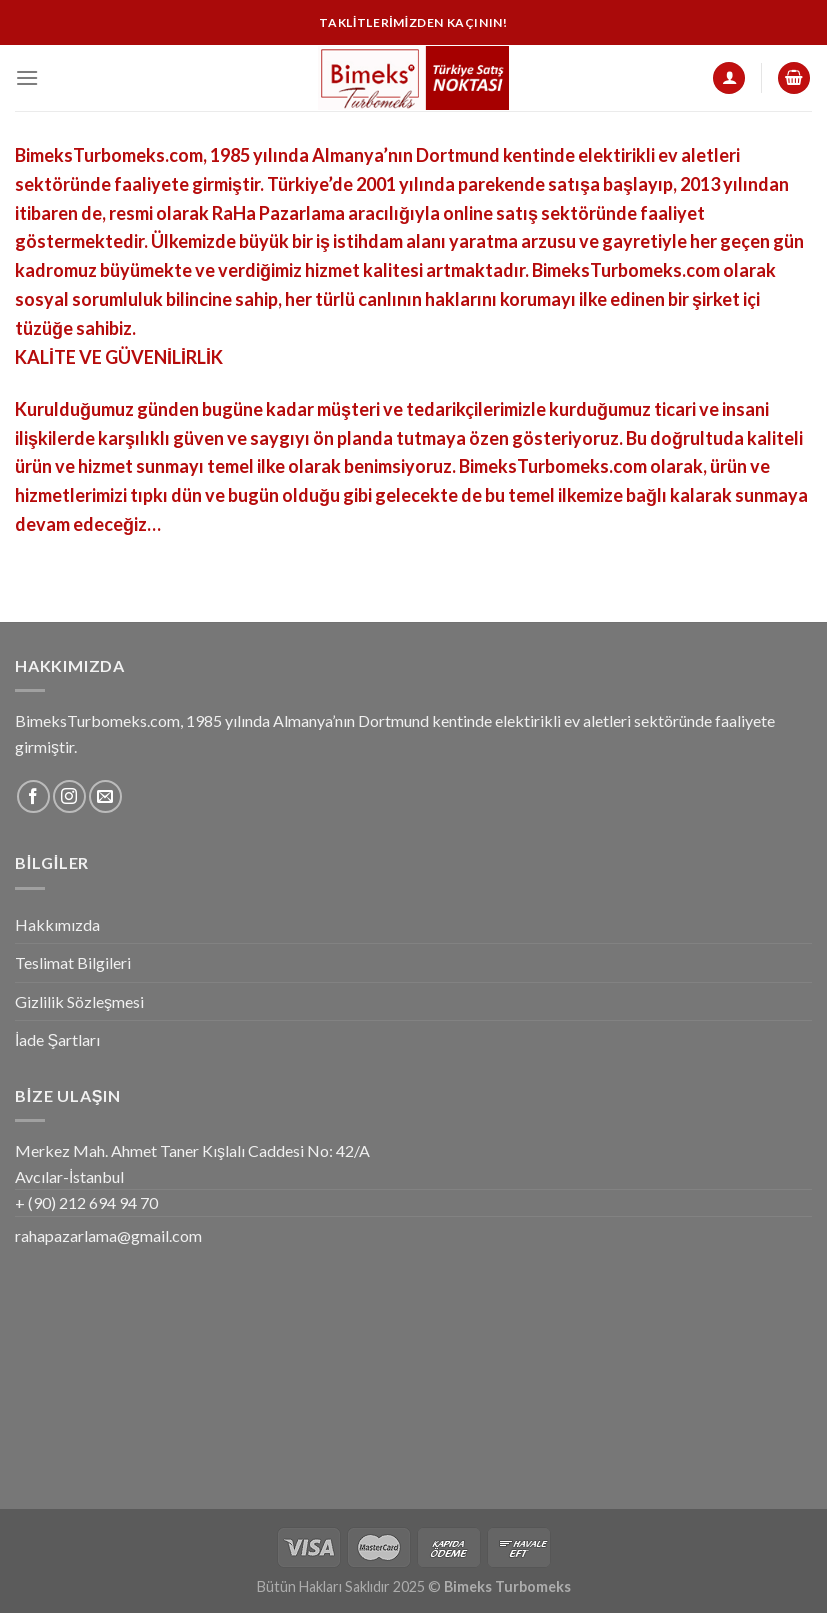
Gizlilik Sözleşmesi (79, 1001)
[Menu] (27, 77)
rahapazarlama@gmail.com (108, 1235)
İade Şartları (57, 1039)
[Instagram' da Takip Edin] (69, 796)
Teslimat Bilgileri (73, 962)
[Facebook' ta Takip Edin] (33, 796)
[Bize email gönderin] (105, 796)
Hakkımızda (57, 924)
